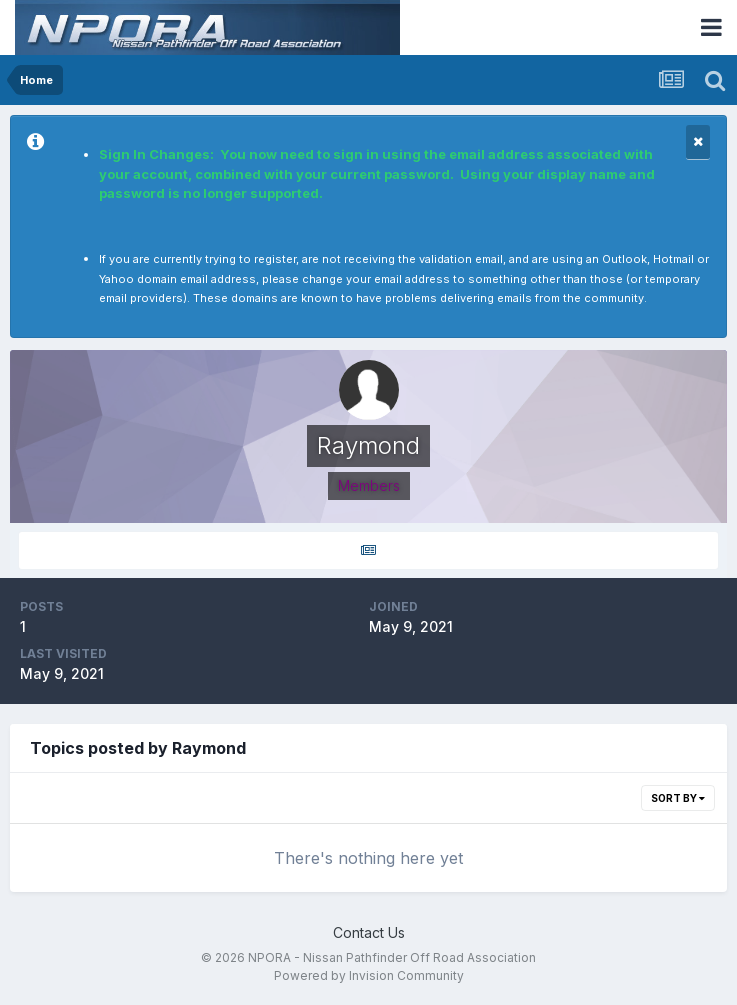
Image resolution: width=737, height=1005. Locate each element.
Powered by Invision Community (369, 975)
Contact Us (369, 932)
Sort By (678, 798)
